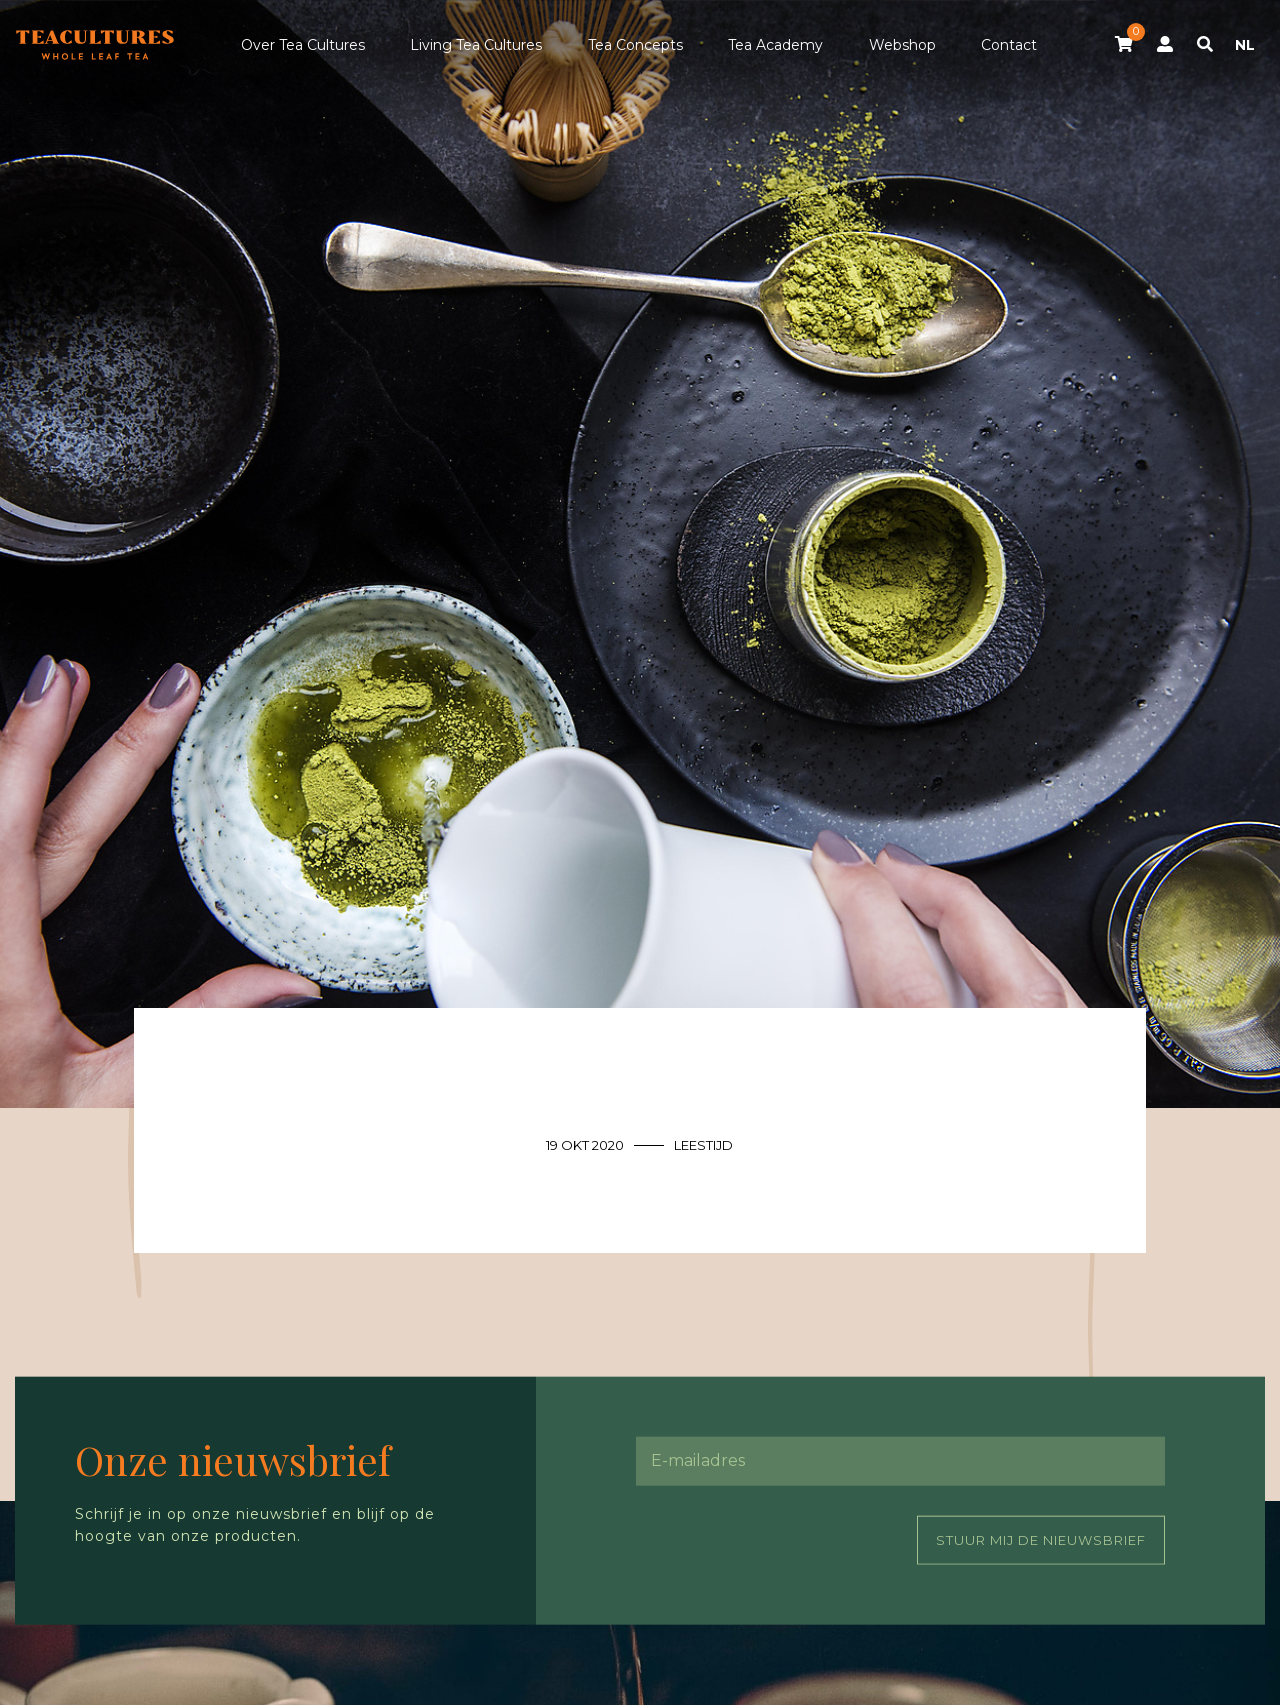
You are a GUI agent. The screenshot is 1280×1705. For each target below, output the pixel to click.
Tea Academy (775, 45)
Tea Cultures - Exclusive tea (95, 45)
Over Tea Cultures (303, 45)
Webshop (902, 45)
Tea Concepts (635, 45)
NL (1245, 45)
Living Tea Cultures (476, 45)
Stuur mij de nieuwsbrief (1041, 1539)
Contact (1009, 45)
